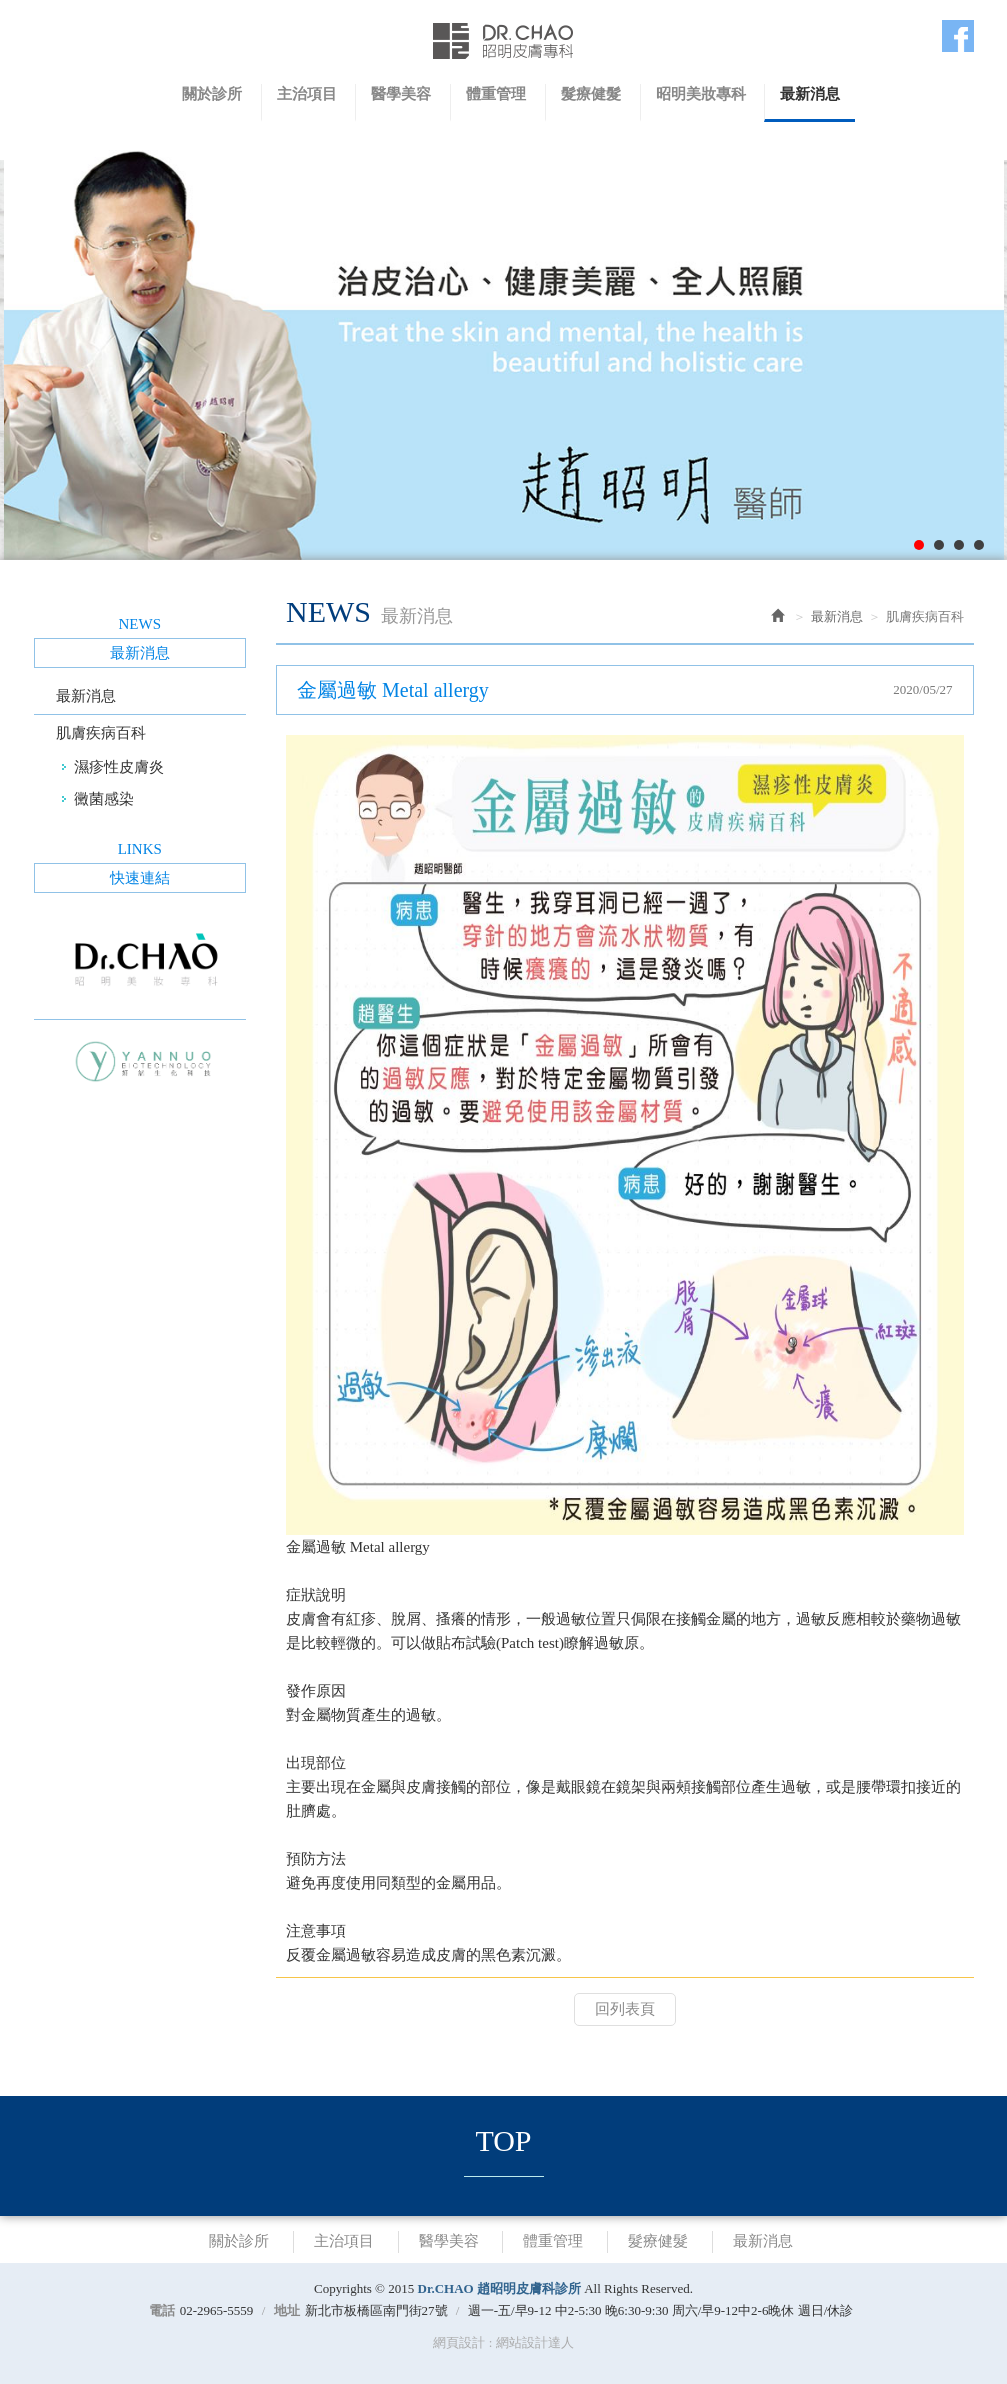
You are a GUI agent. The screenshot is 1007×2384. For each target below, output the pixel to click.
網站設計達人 (535, 2342)
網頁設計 (459, 2342)
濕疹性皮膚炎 (119, 767)
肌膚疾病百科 (101, 733)
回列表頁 (625, 2009)
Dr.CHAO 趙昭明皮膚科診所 (504, 41)
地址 (287, 2310)
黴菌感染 (104, 799)
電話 (162, 2310)
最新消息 (86, 696)
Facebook (958, 36)
